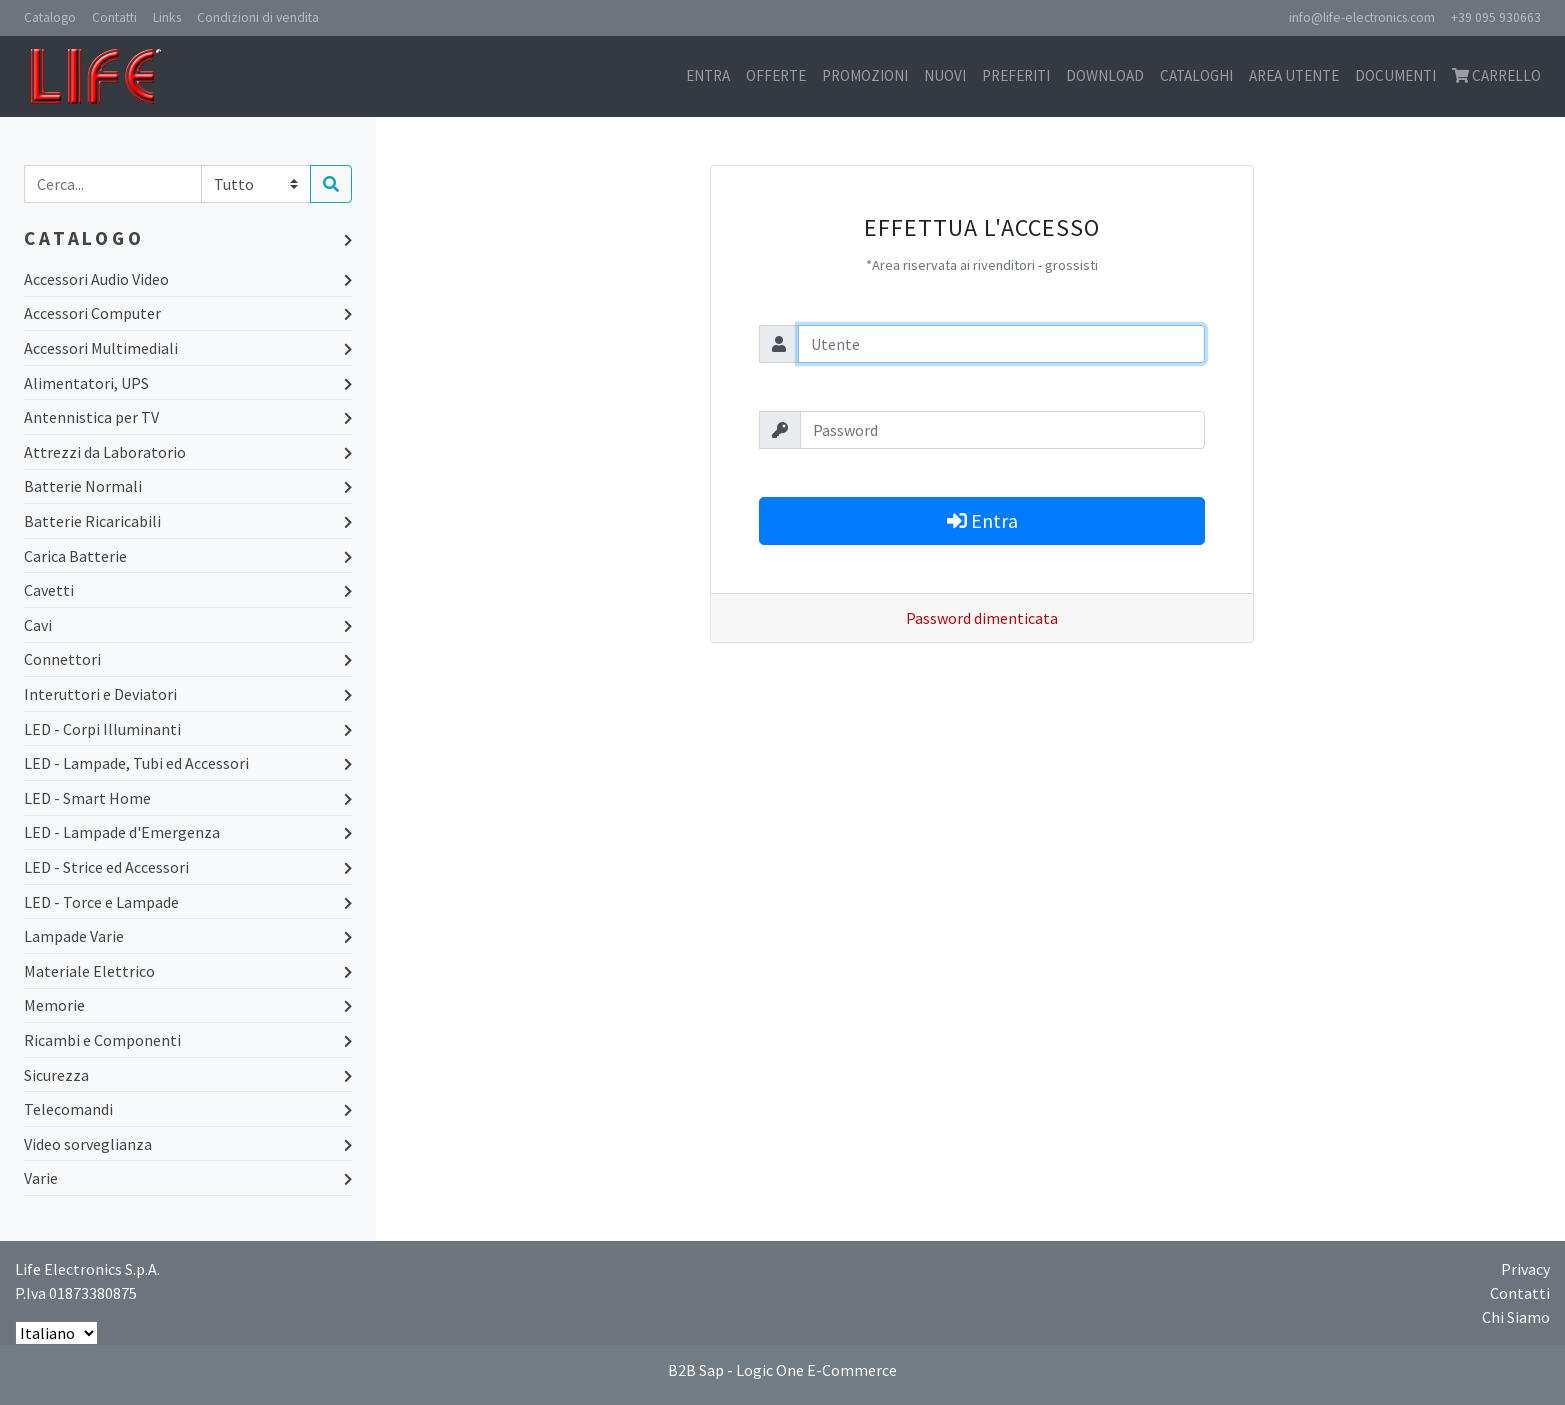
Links (167, 17)
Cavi (188, 625)
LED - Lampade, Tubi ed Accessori (188, 763)
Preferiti (1016, 75)
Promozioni (865, 75)
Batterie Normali (188, 486)
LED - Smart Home (188, 798)
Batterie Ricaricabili (188, 521)
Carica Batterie (188, 556)
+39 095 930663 (1496, 17)
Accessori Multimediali (188, 348)
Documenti (1395, 75)
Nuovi (945, 75)
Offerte (776, 75)
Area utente (1294, 75)
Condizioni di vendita (258, 17)
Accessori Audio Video (188, 279)
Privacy (1525, 1269)
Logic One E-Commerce (816, 1370)
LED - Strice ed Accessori (188, 867)
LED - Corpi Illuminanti (188, 729)
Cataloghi (1196, 75)
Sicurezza (188, 1075)
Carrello (1496, 75)
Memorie (188, 1005)
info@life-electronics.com (1362, 17)
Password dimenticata (982, 618)
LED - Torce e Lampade (188, 902)
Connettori (188, 659)
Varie (188, 1178)
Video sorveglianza (188, 1144)
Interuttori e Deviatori (188, 694)
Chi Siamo (1516, 1317)
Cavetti (188, 590)
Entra (708, 75)
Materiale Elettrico (188, 971)
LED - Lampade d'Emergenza (188, 832)
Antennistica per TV (188, 417)
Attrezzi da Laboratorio (188, 452)
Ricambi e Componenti (188, 1040)
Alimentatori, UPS (188, 383)
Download (1105, 75)
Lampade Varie (188, 936)
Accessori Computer (188, 313)
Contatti (114, 17)
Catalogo (50, 17)
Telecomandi (188, 1109)
